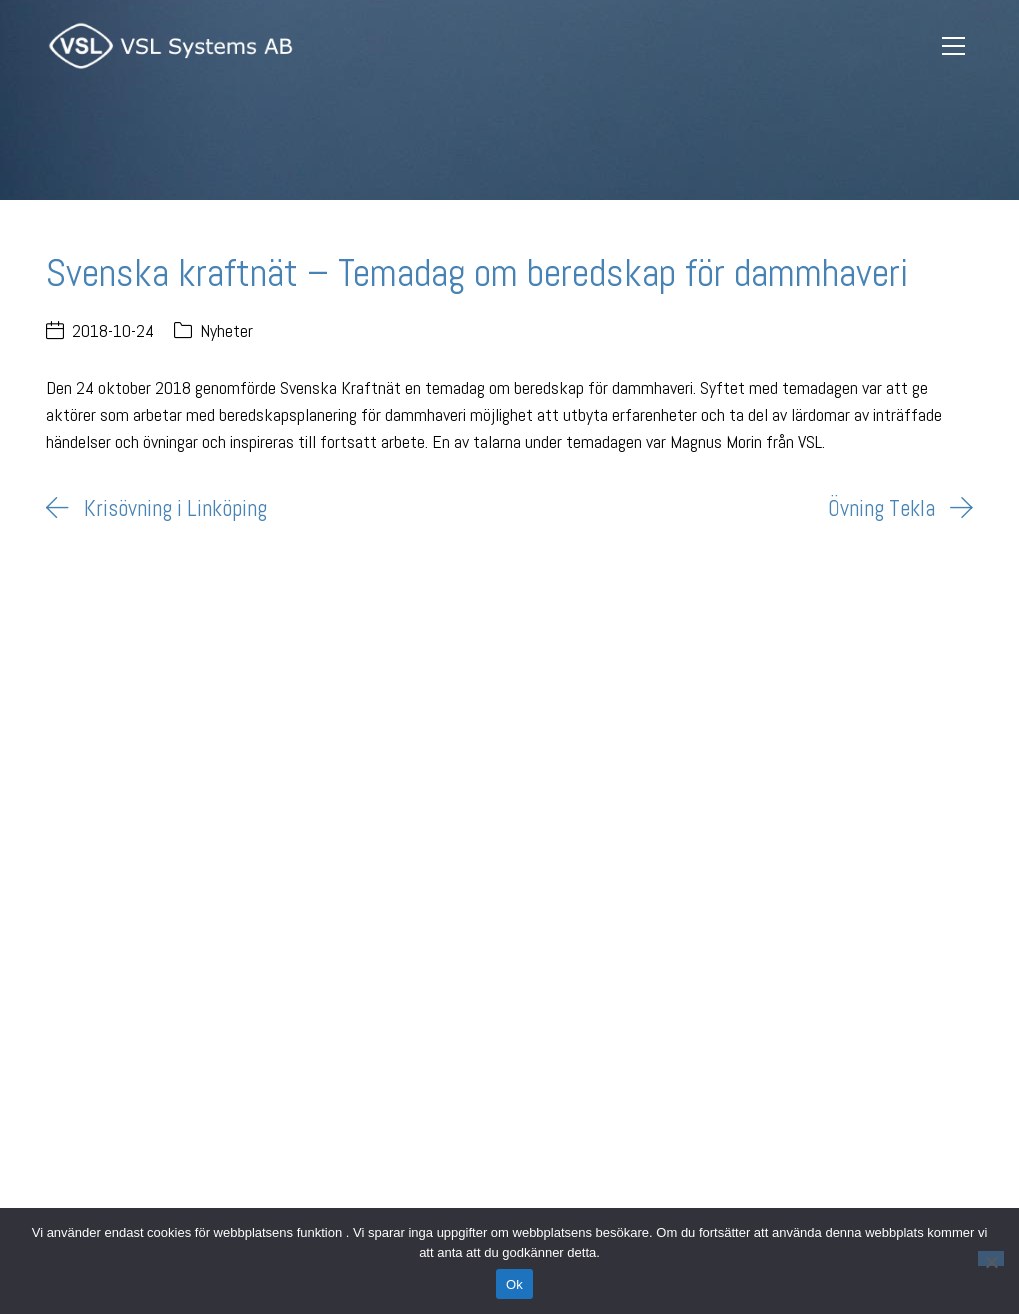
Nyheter (226, 330)
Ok (514, 1284)
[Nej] (991, 1258)
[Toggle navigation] (954, 46)
